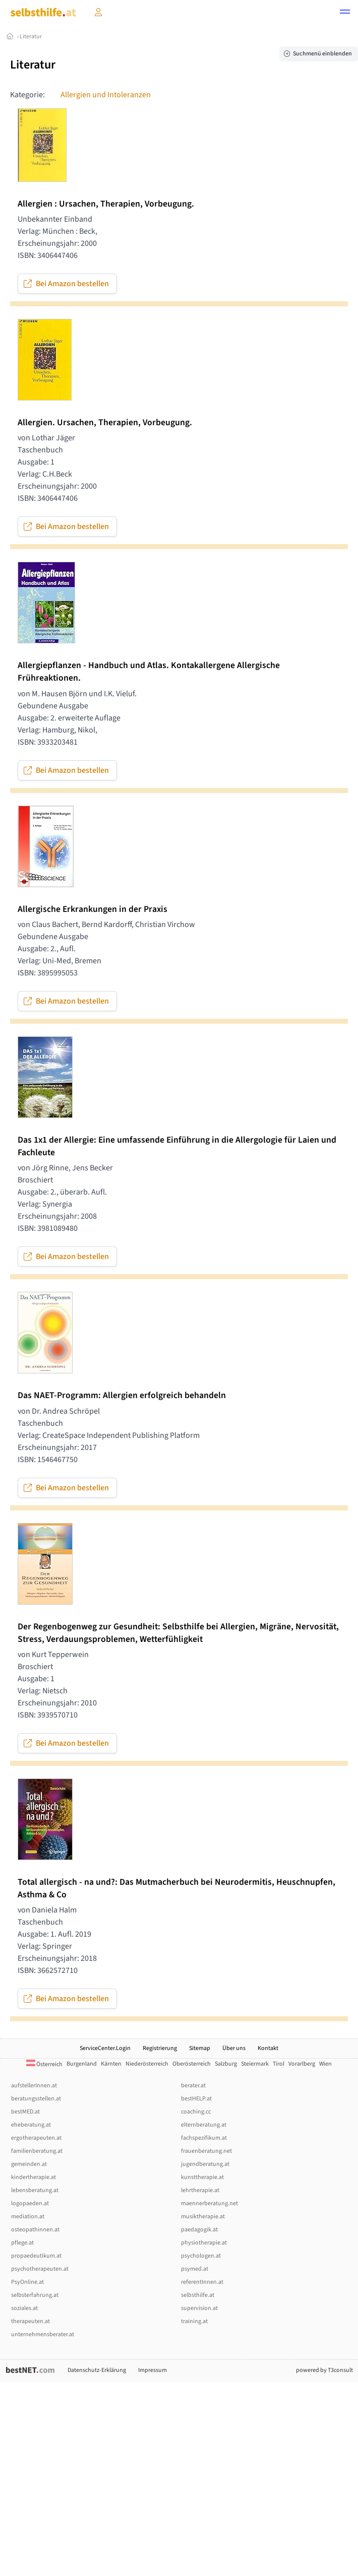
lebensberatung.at (34, 2190)
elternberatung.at (203, 2125)
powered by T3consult (324, 2370)
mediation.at (27, 2216)
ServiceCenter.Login (105, 2048)
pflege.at (22, 2242)
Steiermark (255, 2064)
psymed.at (194, 2269)
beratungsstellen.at (36, 2098)
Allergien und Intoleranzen (106, 94)
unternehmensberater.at (42, 2334)
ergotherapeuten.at (36, 2138)
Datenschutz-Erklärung (97, 2370)
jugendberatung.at (205, 2164)
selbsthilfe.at (197, 2295)
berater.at (193, 2085)
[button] (345, 13)
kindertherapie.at (33, 2177)
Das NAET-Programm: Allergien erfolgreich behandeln (122, 1395)
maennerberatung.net (209, 2203)
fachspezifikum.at (204, 2138)
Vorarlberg (301, 2064)
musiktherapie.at (203, 2216)
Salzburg (226, 2064)
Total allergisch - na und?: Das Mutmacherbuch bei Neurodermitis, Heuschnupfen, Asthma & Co (176, 1888)
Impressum (152, 2370)
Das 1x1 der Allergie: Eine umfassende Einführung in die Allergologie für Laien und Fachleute (177, 1146)
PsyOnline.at (27, 2282)
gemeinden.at (29, 2164)
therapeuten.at (30, 2321)
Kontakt (268, 2048)
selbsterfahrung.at (34, 2295)
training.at (194, 2321)
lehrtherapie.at (200, 2190)
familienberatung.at (37, 2151)
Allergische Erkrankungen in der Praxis (92, 909)
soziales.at (24, 2308)
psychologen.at (201, 2256)
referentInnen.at (202, 2282)
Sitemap (199, 2048)
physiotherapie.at (204, 2242)
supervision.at (199, 2308)
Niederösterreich (147, 2064)
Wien (325, 2064)
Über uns (234, 2048)
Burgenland (82, 2064)
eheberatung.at (31, 2125)
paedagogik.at (199, 2229)
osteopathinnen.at (35, 2229)
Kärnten (111, 2064)
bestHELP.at (196, 2098)
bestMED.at (25, 2111)
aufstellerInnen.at (34, 2085)
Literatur (31, 36)
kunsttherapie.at (202, 2177)
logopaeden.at (30, 2203)
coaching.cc (196, 2111)
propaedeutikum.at (36, 2256)
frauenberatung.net (206, 2151)
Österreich (44, 2064)
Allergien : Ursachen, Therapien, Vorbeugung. (106, 203)
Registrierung (160, 2048)
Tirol (278, 2064)
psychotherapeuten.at (40, 2269)
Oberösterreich (191, 2064)
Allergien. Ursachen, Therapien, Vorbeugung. (105, 422)
